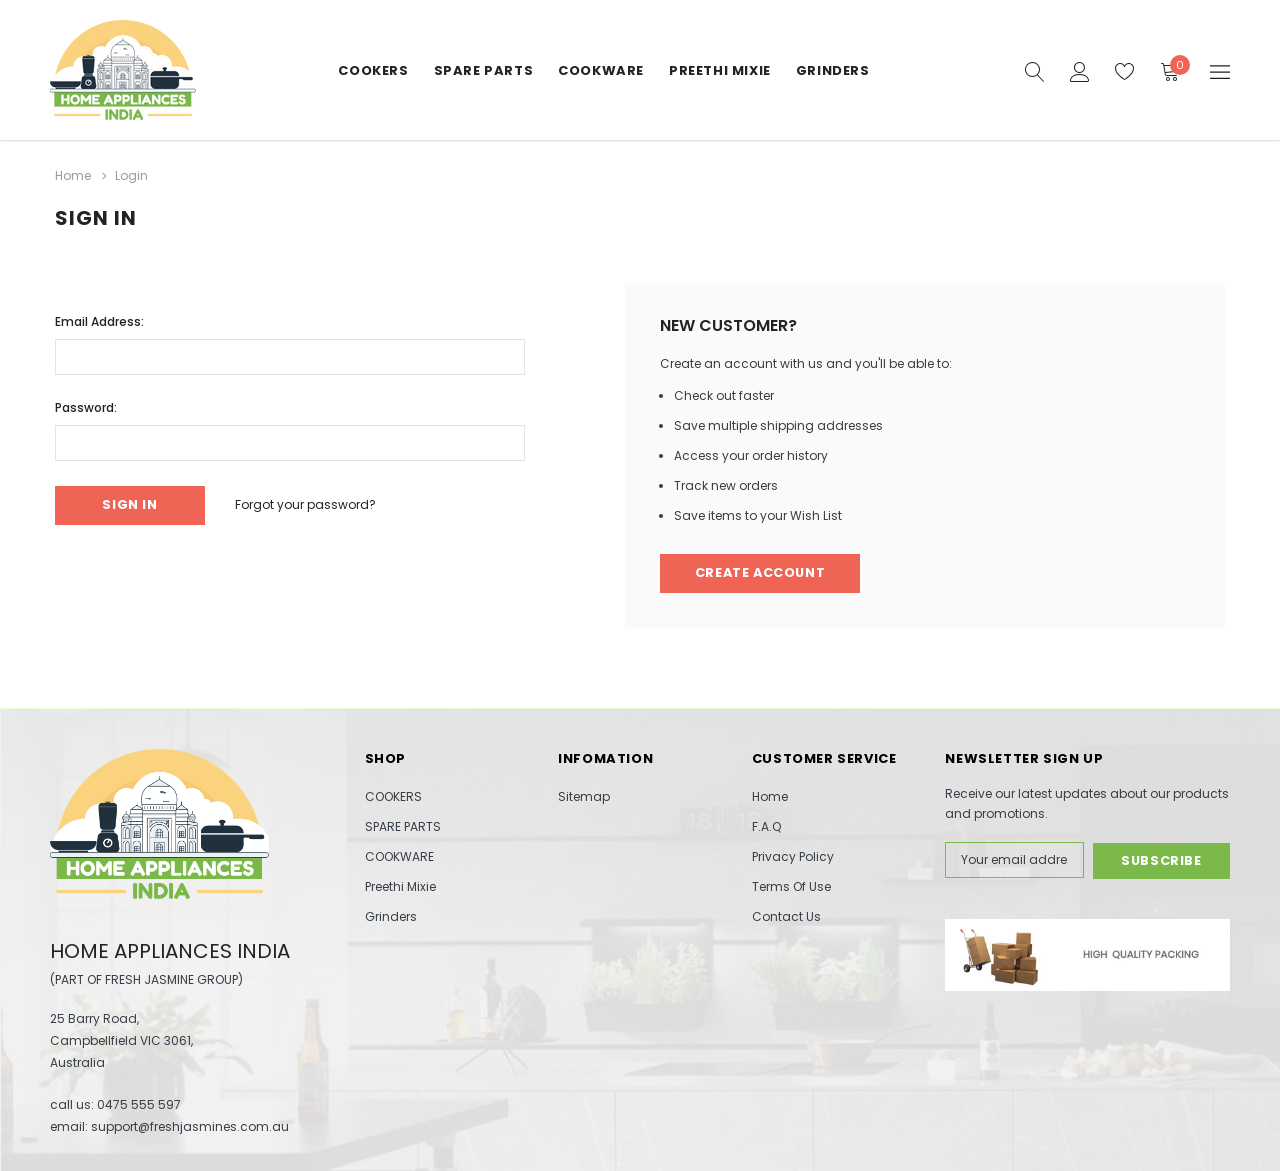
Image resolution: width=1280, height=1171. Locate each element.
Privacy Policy (793, 856)
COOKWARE (601, 70)
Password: (86, 406)
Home (770, 796)
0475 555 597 (139, 1104)
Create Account (762, 573)
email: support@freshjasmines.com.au (169, 1126)
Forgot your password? (308, 504)
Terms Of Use (791, 886)
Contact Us (786, 916)
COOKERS (373, 70)
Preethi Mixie (720, 70)
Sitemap (584, 796)
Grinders (833, 70)
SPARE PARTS (484, 70)
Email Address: (99, 320)
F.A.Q (766, 826)
